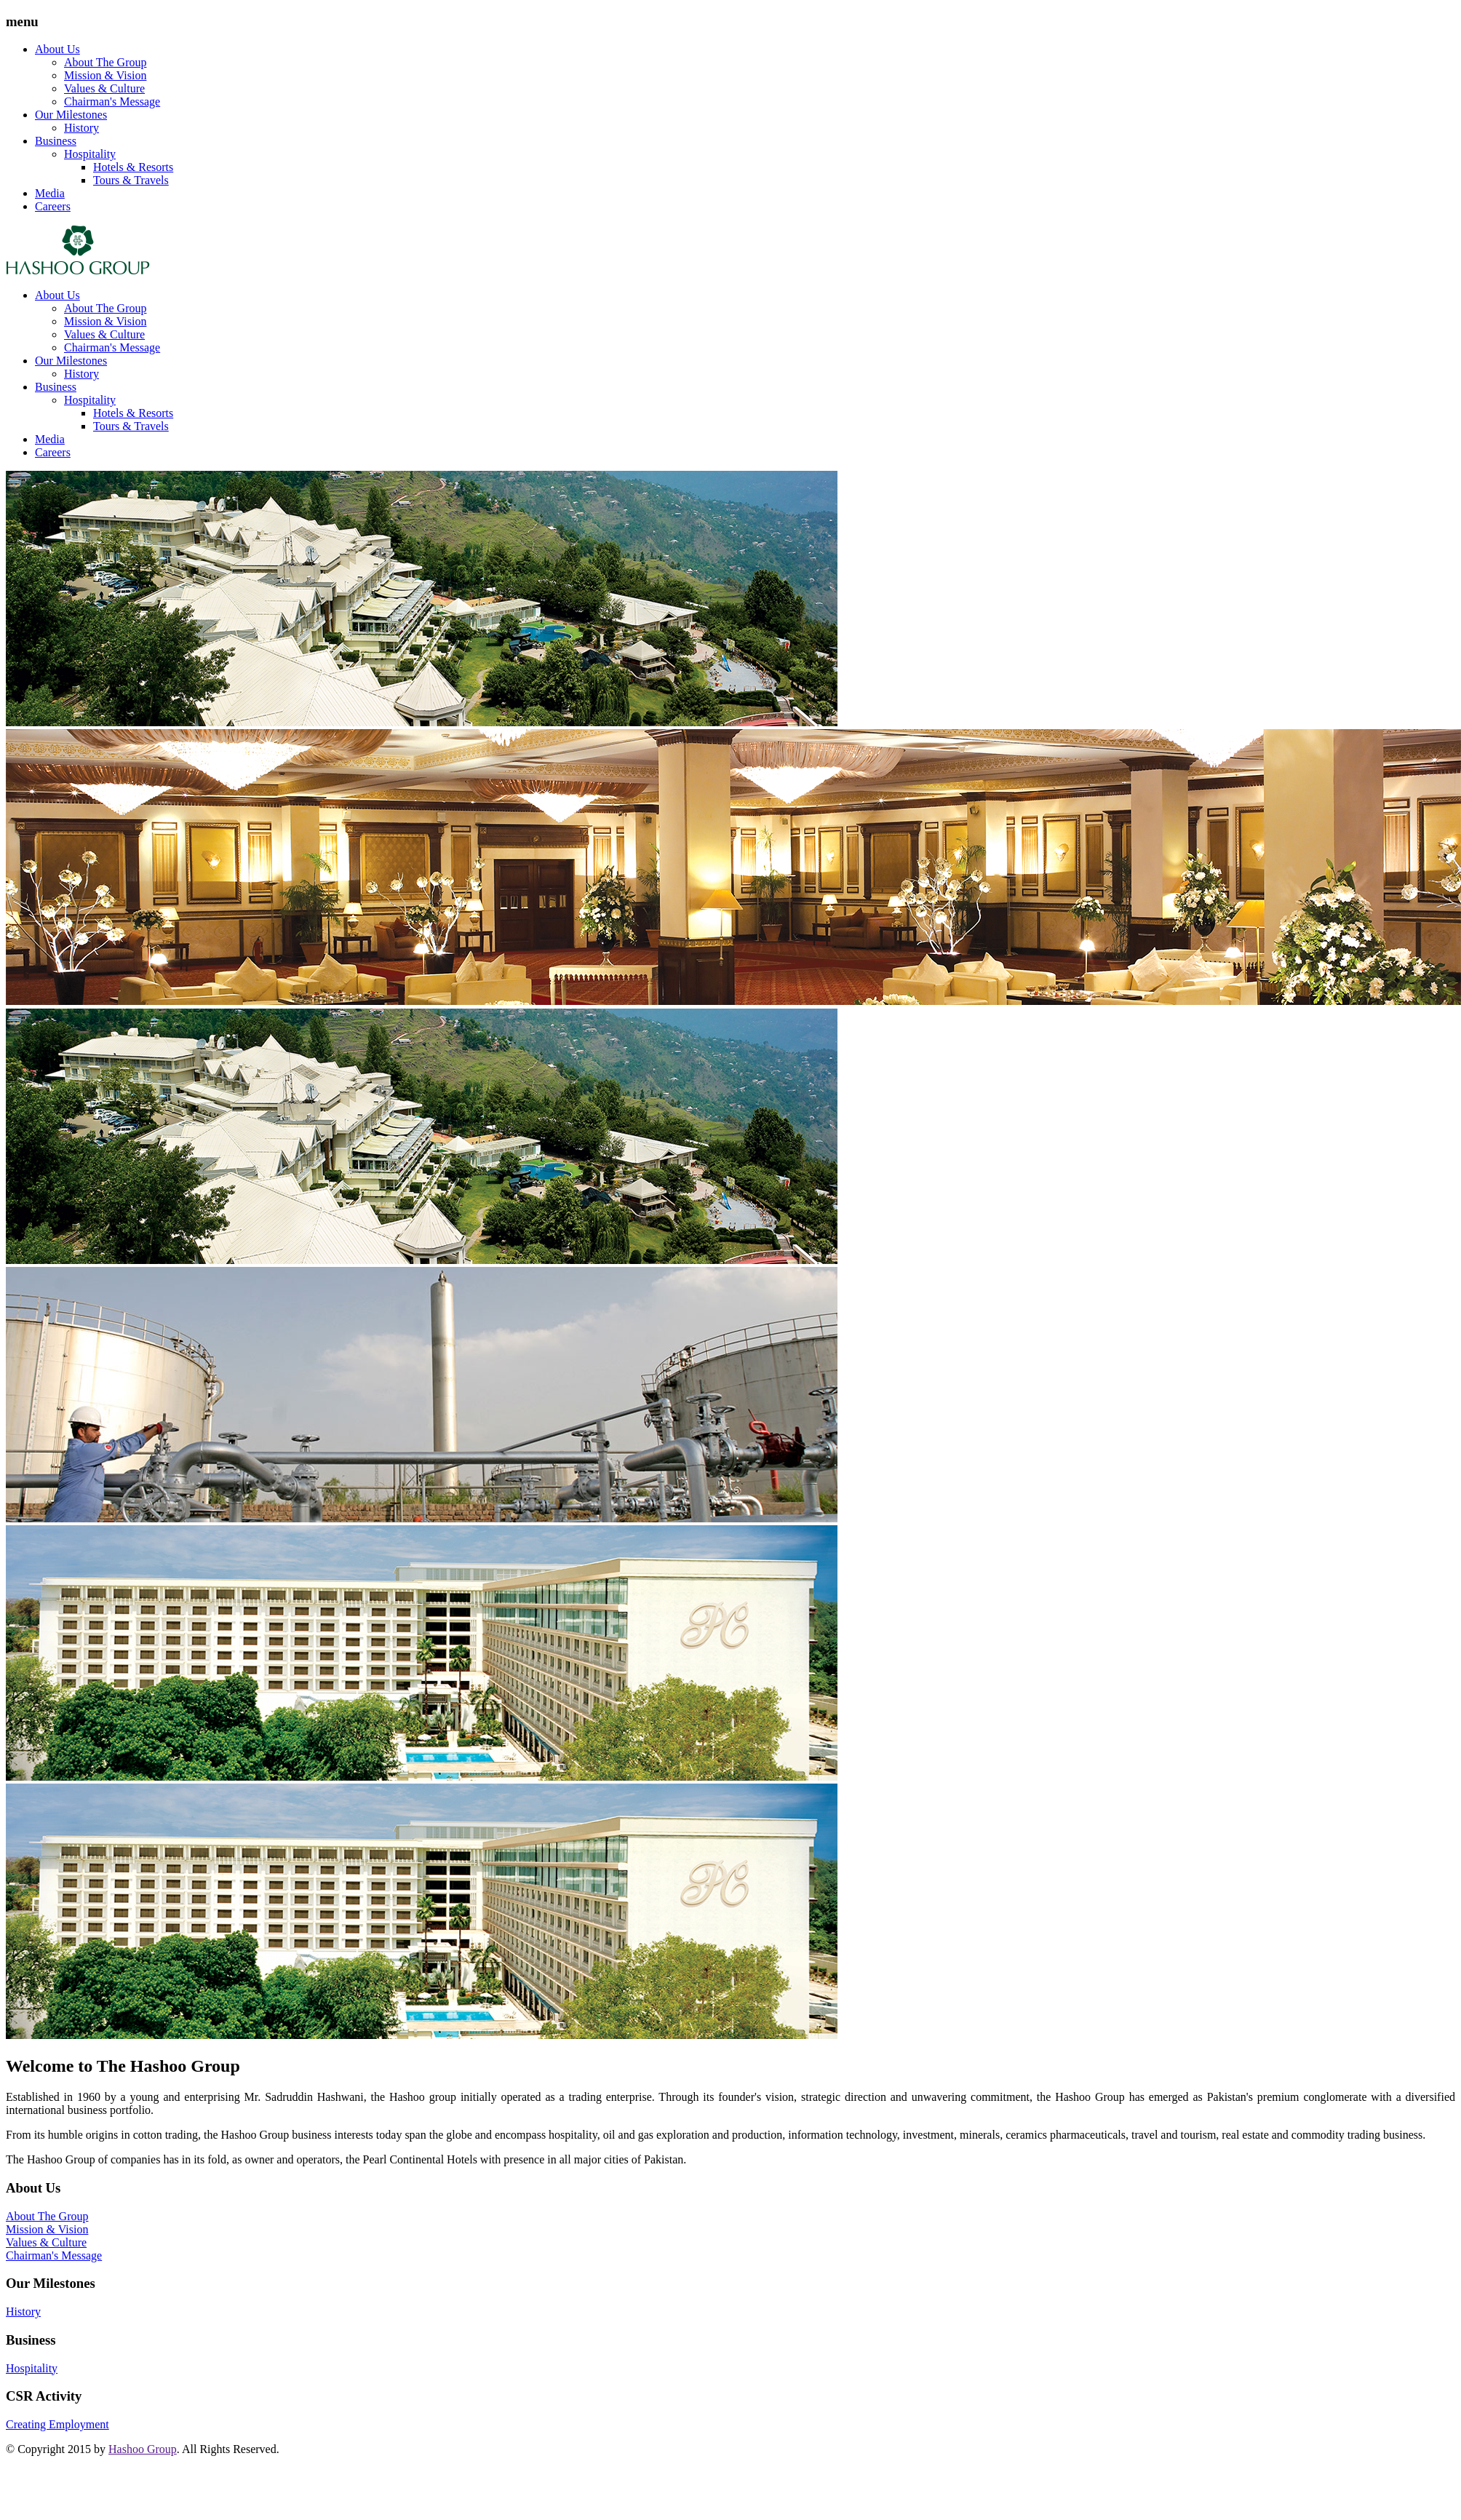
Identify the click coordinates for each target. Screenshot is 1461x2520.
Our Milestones (71, 114)
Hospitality (90, 154)
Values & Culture (104, 88)
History (81, 128)
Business (55, 141)
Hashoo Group (142, 2449)
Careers (53, 206)
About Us (57, 49)
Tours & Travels (131, 180)
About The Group (105, 62)
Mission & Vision (105, 75)
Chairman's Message (112, 101)
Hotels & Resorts (133, 167)
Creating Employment (57, 2424)
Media (50, 193)
